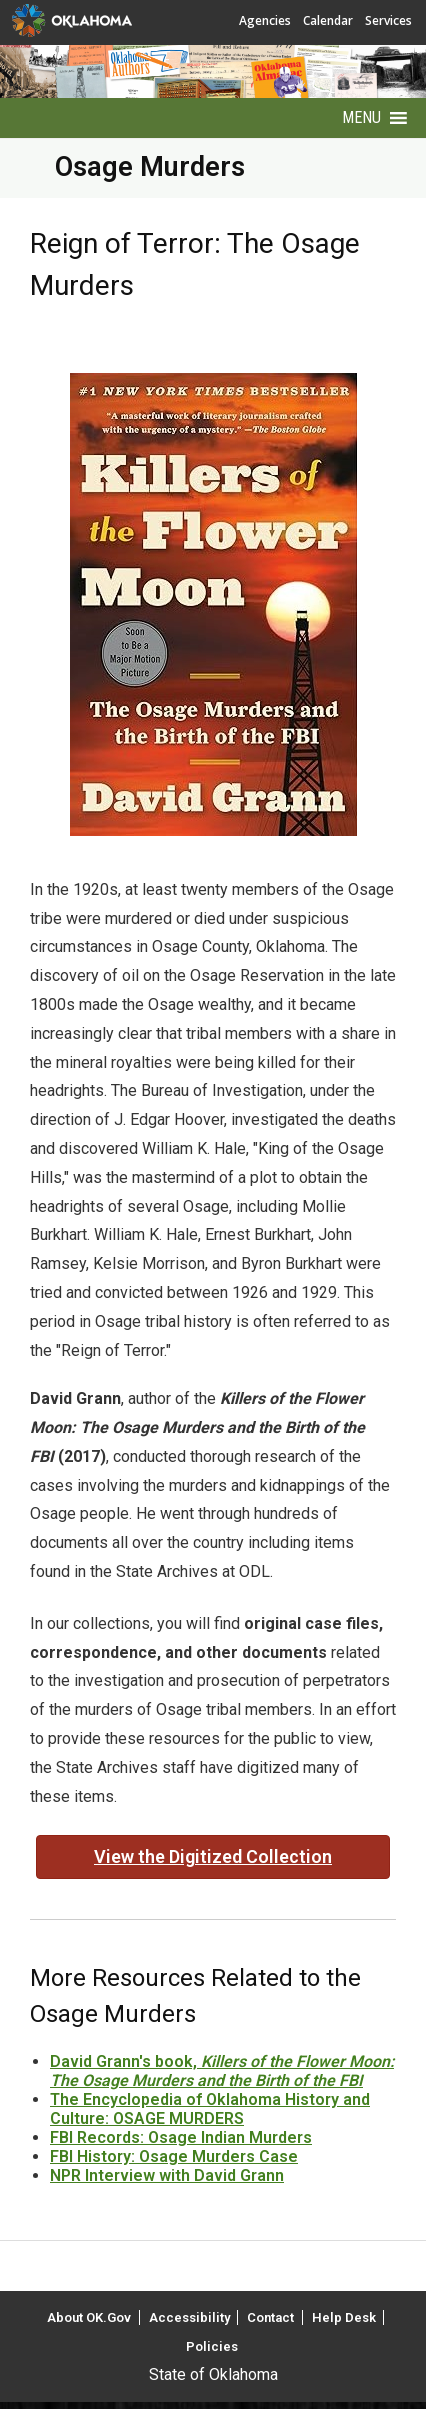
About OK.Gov (89, 2317)
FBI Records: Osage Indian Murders (181, 2137)
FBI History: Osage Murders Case (174, 2156)
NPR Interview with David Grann (167, 2175)
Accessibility (189, 2317)
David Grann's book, (222, 2071)
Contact (270, 2317)
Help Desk (344, 2317)
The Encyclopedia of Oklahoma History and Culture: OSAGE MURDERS (210, 2109)
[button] (361, 118)
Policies (212, 2346)
